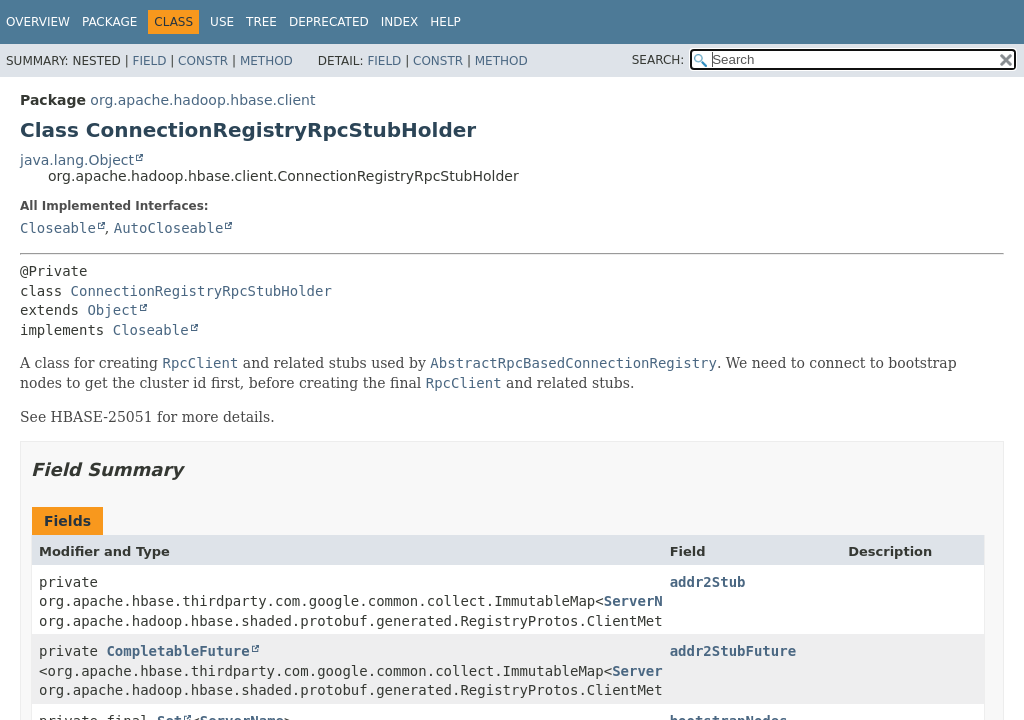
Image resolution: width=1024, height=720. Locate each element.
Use (222, 22)
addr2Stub (708, 582)
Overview (38, 22)
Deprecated (329, 22)
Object (112, 310)
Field (149, 61)
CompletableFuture (177, 651)
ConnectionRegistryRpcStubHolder (201, 291)
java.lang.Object (77, 160)
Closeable (58, 228)
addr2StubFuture (733, 651)
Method (266, 61)
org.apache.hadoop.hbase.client (202, 100)
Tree (261, 22)
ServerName (646, 601)
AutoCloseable (169, 228)
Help (445, 22)
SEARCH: (658, 60)
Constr (203, 61)
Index (400, 22)
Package (109, 22)
